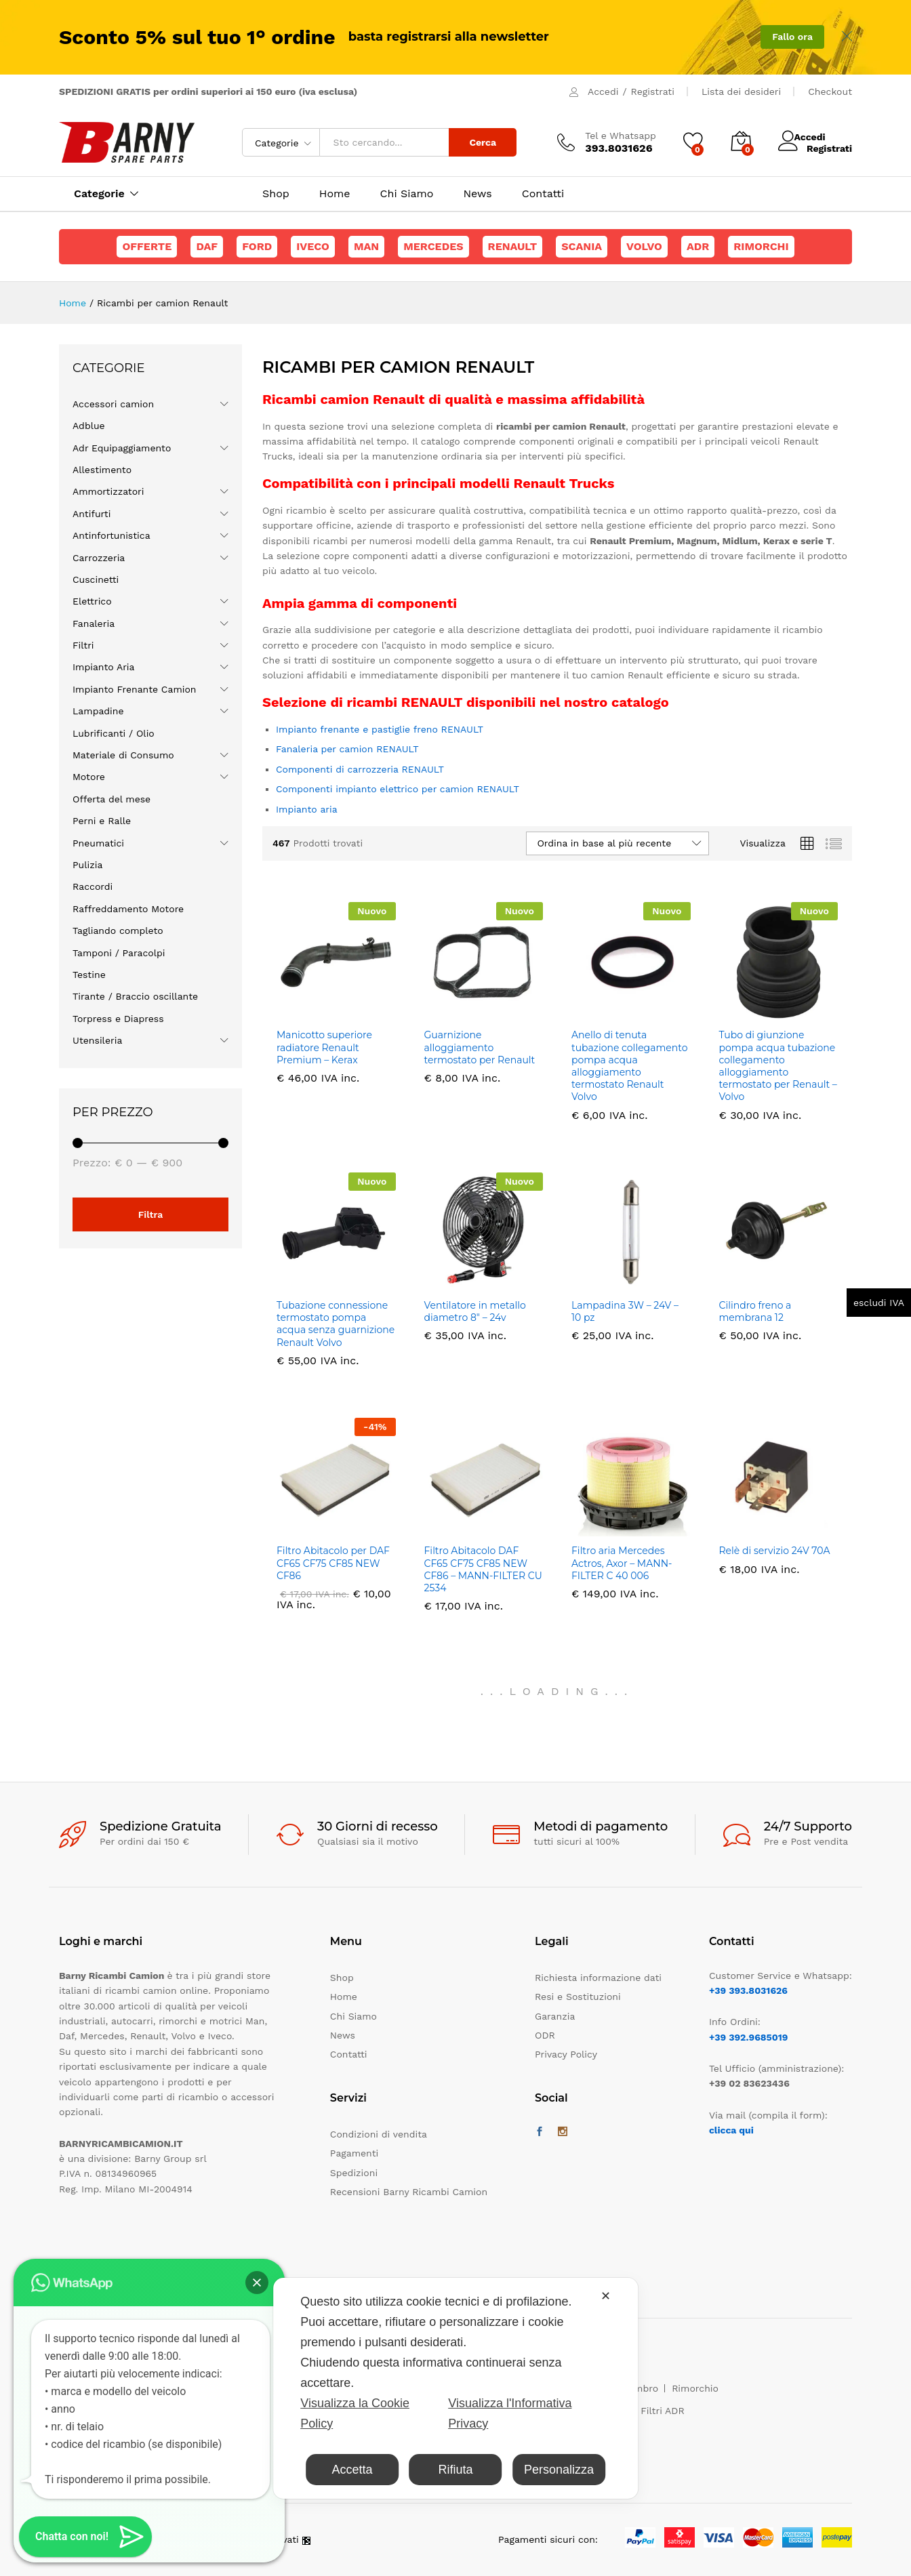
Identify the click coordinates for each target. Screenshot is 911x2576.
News (477, 193)
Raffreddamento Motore (128, 908)
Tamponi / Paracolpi (119, 952)
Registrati (652, 91)
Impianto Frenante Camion (135, 689)
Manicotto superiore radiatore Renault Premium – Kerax (324, 1047)
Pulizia (87, 864)
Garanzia (555, 2016)
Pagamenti (354, 2153)
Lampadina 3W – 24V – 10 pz (625, 1311)
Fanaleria (94, 623)
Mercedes (433, 246)
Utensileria (97, 1040)
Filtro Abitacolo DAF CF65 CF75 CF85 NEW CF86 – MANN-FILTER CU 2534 (483, 1569)
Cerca (482, 142)
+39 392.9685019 (748, 2037)
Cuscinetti (96, 579)
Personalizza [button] (559, 2469)
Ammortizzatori (108, 491)
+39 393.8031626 (748, 1990)
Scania (581, 246)
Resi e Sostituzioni (578, 1996)
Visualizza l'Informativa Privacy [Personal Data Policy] (509, 2413)
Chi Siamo (407, 193)
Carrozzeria (99, 557)
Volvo (644, 246)
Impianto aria (307, 809)
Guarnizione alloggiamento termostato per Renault (481, 1047)
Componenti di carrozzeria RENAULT (360, 769)
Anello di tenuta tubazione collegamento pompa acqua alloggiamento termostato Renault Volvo (629, 1066)
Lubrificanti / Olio (114, 733)
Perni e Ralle (102, 820)
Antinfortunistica (111, 535)
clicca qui (731, 2130)
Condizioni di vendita (378, 2134)
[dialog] (455, 2388)
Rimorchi (760, 246)
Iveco (312, 246)
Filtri (83, 645)
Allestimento (102, 469)
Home (334, 193)
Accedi (603, 91)
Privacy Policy (566, 2054)
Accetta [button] (351, 2469)
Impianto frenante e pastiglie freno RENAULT (379, 729)
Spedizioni (354, 2172)
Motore (89, 776)
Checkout (830, 91)
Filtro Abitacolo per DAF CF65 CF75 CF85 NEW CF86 (333, 1563)
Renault (513, 246)
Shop (275, 193)
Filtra (150, 1214)
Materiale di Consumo (123, 755)
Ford (257, 246)
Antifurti (91, 513)
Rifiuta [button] (455, 2469)
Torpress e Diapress (118, 1018)
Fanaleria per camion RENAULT (347, 748)
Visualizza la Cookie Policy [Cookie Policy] (354, 2413)
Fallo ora (792, 36)
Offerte (146, 246)
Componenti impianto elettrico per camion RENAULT (397, 788)
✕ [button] (606, 2296)
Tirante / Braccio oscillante (135, 996)
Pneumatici (98, 843)
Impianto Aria (104, 666)
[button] (256, 2282)
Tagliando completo (118, 930)
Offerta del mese (111, 799)
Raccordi (93, 886)
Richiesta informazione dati (598, 1977)
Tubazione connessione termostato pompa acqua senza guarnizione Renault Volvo (335, 1324)
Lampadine (98, 711)
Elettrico (92, 601)
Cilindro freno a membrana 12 (755, 1311)
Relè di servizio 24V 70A (774, 1551)
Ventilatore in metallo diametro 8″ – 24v (475, 1311)
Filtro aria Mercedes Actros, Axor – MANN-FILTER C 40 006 (621, 1563)
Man (366, 246)
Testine (89, 974)
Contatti (543, 193)
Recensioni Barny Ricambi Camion (408, 2191)
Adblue (89, 425)
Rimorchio (695, 2388)
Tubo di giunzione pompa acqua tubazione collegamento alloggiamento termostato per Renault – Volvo (778, 1066)
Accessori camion (113, 403)
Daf (207, 246)
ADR (698, 246)
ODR (545, 2035)
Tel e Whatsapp (620, 135)
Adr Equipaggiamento (122, 448)
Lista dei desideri (741, 91)
